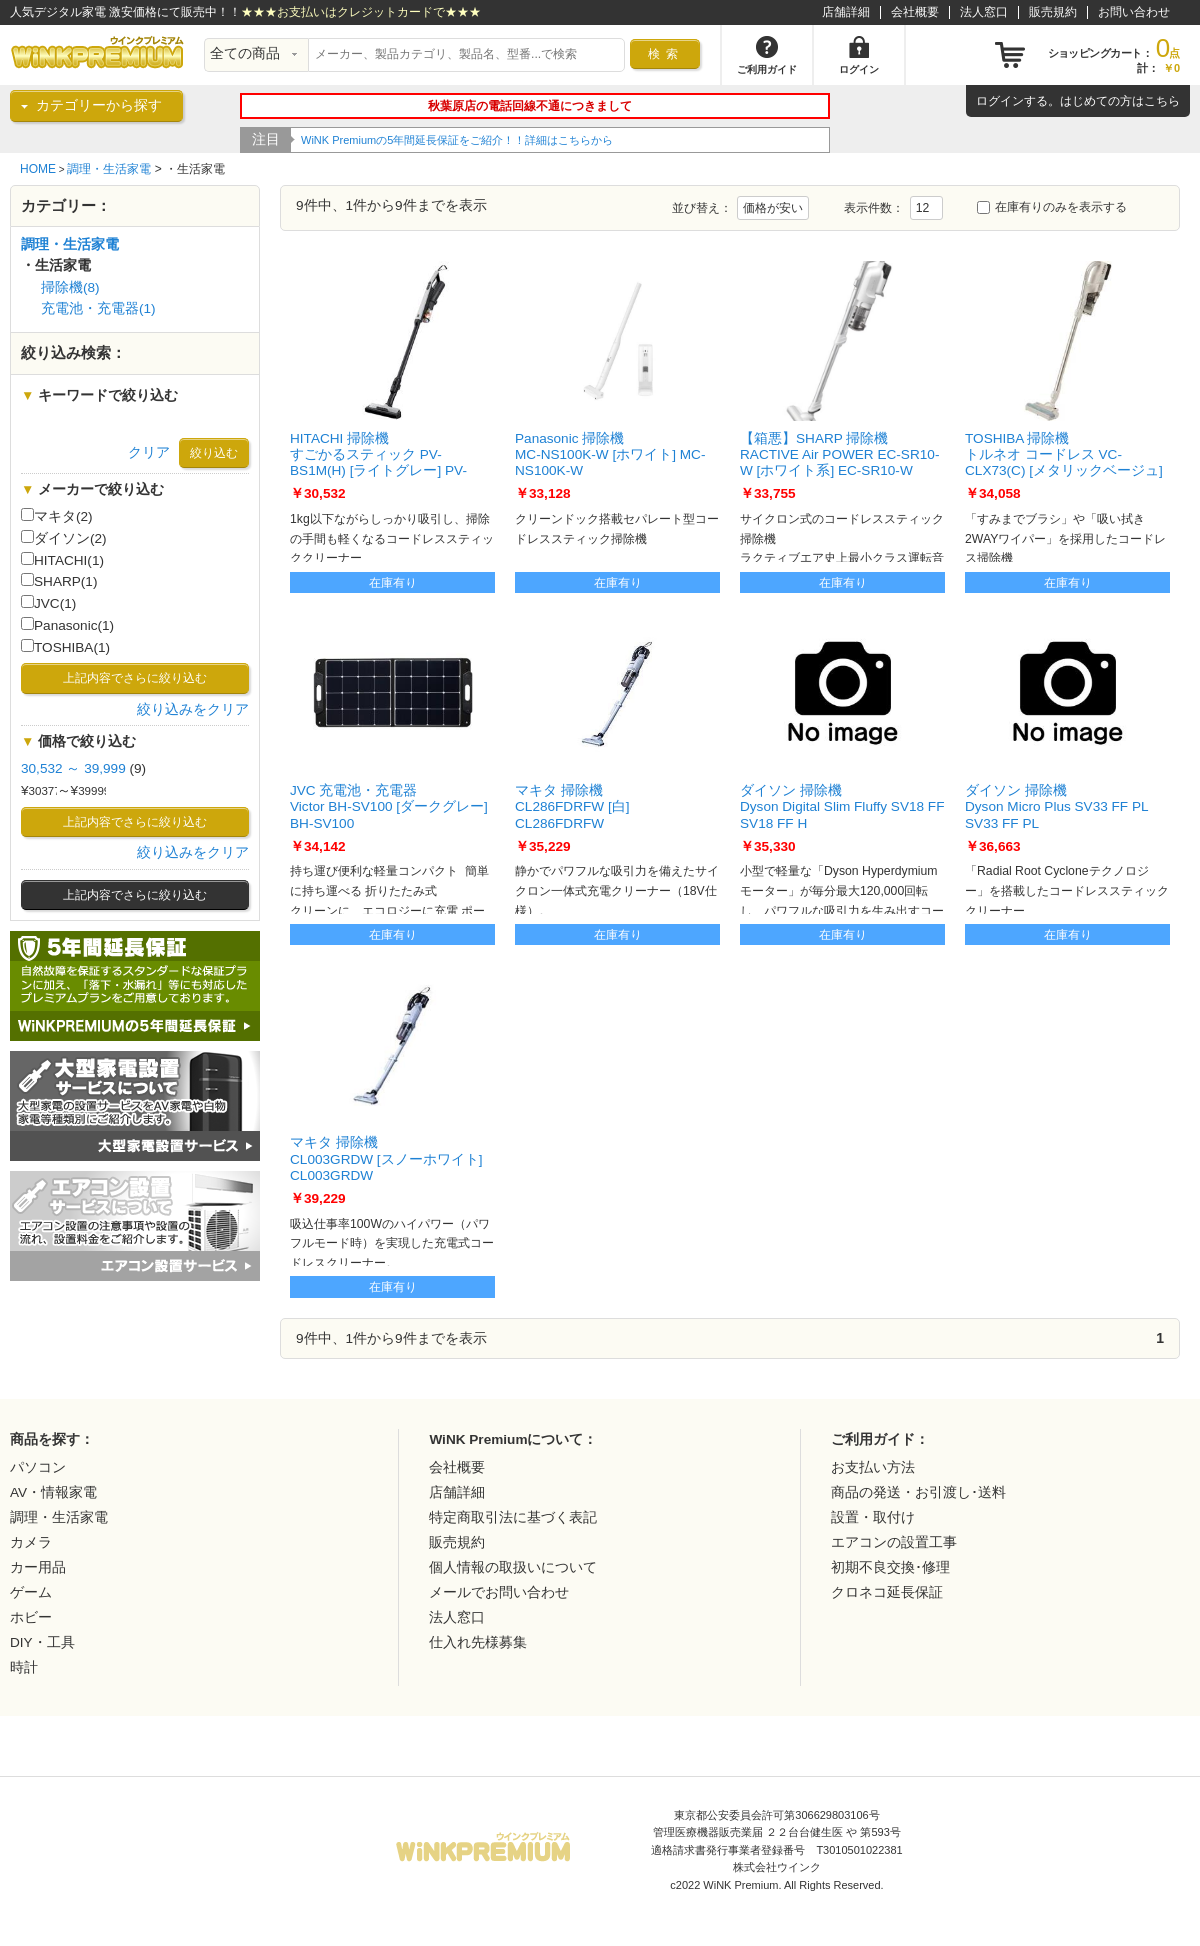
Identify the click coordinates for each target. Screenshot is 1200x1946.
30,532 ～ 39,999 (73, 768)
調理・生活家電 (109, 169)
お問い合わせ (1134, 12)
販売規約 (1053, 12)
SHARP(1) (59, 581)
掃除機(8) (70, 287)
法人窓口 (984, 12)
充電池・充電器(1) (98, 308)
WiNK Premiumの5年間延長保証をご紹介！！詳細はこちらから (457, 140)
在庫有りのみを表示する (1052, 207)
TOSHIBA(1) (65, 647)
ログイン (1000, 101)
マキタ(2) (57, 516)
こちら (1162, 101)
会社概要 (915, 12)
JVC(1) (48, 603)
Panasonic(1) (67, 625)
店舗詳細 (846, 12)
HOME (38, 169)
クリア (149, 452)
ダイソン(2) (64, 538)
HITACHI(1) (62, 560)
